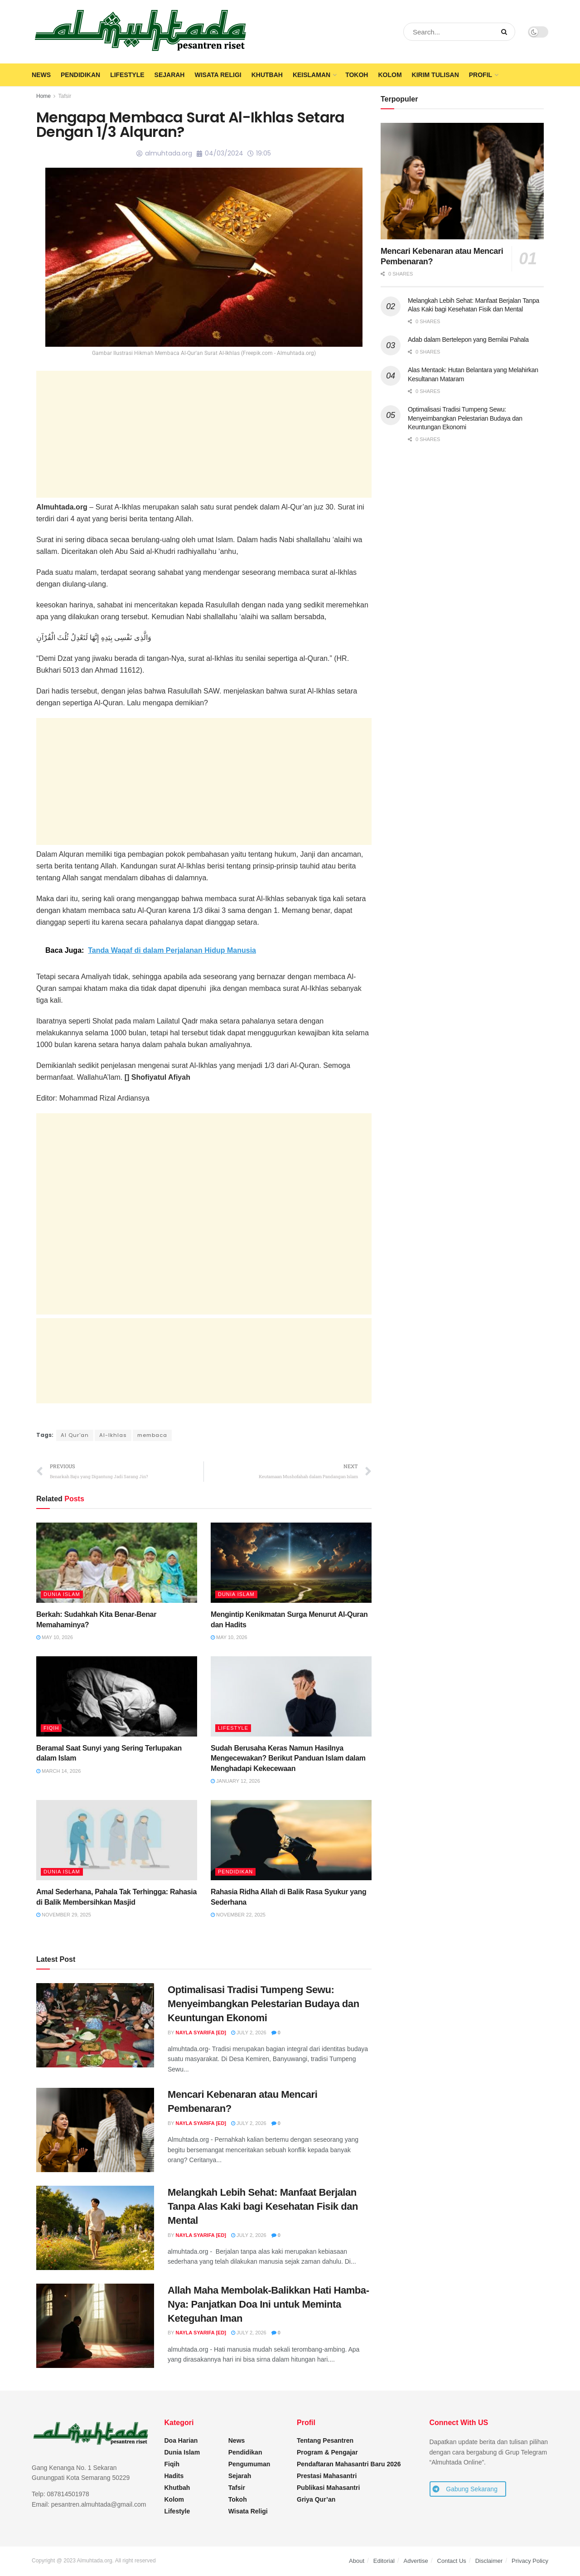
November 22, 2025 (238, 1915)
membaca (155, 1435)
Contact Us (451, 2561)
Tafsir (64, 96)
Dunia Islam (62, 1594)
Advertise (416, 2561)
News (41, 74)
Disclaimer (489, 2561)
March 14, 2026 (58, 1771)
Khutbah (267, 74)
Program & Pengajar (327, 2452)
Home (43, 96)
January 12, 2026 (235, 1781)
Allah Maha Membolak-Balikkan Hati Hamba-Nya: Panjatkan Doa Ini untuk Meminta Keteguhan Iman (268, 2304)
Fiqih (51, 1728)
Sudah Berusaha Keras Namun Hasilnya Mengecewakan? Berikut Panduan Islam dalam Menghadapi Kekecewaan (288, 1759)
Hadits (174, 2476)
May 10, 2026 (54, 1637)
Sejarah (170, 74)
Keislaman (311, 74)
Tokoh (356, 74)
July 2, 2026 (248, 2033)
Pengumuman (249, 2464)
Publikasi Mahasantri (328, 2488)
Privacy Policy (530, 2561)
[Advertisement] (204, 434)
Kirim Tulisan (435, 74)
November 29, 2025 (63, 1915)
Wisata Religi (217, 74)
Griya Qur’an (316, 2499)
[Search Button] (506, 32)
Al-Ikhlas (114, 1435)
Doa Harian (181, 2441)
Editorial (384, 2561)
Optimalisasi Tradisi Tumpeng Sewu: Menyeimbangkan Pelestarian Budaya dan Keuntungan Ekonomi (263, 2004)
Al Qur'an (75, 1435)
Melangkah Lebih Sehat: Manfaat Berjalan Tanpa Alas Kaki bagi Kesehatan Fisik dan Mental (263, 2207)
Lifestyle (127, 74)
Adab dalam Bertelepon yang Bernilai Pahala (468, 339)
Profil (480, 74)
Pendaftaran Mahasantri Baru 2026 (349, 2464)
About (356, 2561)
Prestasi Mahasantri (327, 2476)
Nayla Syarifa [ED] (201, 2033)
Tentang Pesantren (325, 2441)
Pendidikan (80, 74)
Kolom (389, 74)
